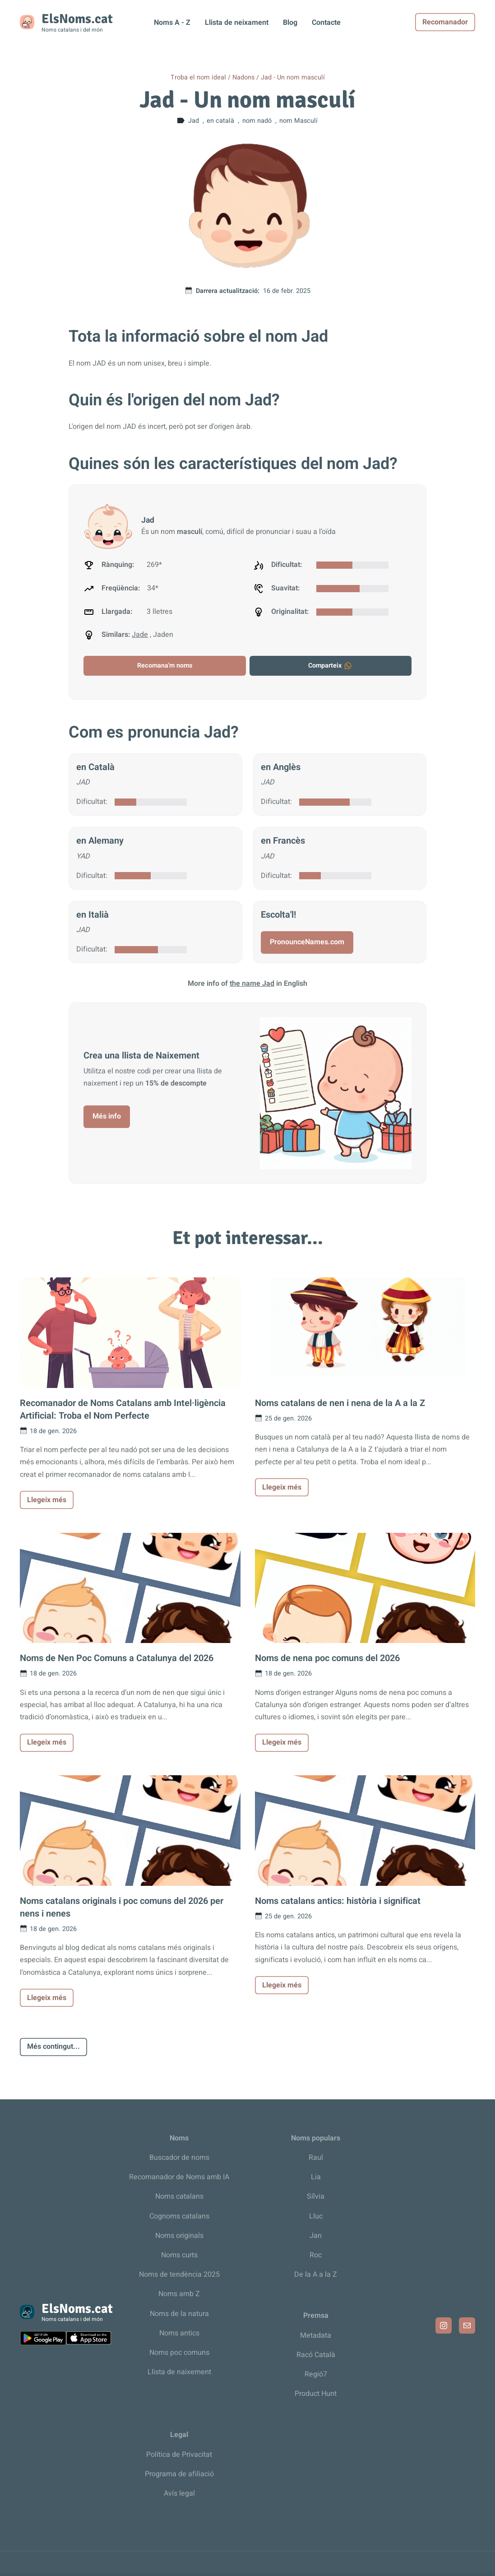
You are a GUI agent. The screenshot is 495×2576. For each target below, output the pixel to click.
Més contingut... (53, 2046)
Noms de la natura (179, 2313)
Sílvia (315, 2196)
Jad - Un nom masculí (293, 77)
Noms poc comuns (179, 2352)
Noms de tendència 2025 (179, 2274)
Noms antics (179, 2333)
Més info (107, 1116)
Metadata (315, 2335)
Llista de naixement (179, 2372)
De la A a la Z (315, 2274)
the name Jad (252, 983)
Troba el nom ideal (198, 77)
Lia (316, 2177)
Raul (316, 2157)
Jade (140, 634)
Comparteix (330, 665)
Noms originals (179, 2235)
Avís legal (179, 2493)
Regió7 (316, 2374)
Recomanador (445, 22)
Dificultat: (91, 801)
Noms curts (179, 2255)
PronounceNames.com (307, 942)
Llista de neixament (236, 22)
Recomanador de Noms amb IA (179, 2177)
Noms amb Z (179, 2293)
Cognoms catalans (179, 2216)
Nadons (243, 77)
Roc (316, 2255)
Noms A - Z (172, 22)
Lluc (316, 2216)
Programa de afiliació (179, 2474)
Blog (290, 22)
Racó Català (315, 2354)
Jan (316, 2235)
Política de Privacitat (179, 2454)
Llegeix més (46, 1500)
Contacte (326, 22)
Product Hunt (316, 2393)
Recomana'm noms (164, 665)
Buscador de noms (179, 2157)
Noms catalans (179, 2196)
